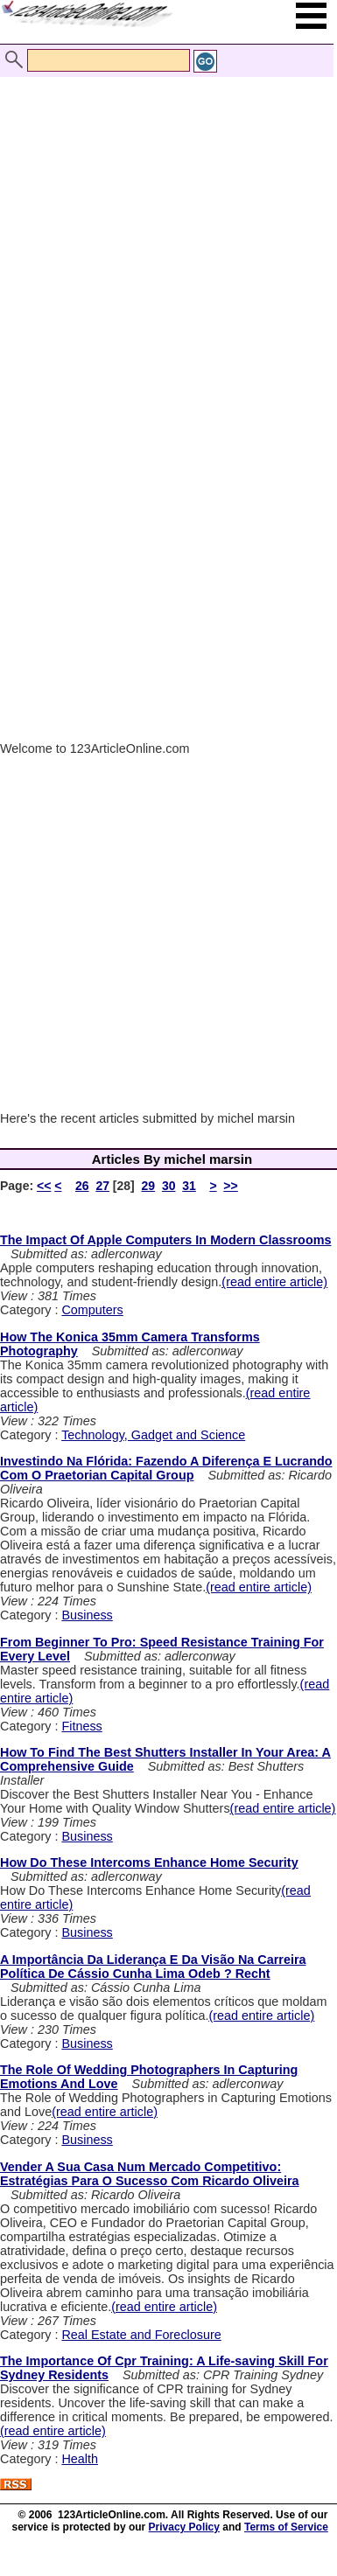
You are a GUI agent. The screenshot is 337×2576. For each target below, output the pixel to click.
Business (86, 1615)
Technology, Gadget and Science (153, 1435)
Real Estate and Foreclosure (141, 2335)
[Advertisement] (164, 228)
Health (79, 2459)
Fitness (81, 1726)
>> (230, 1186)
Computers (92, 1310)
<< (44, 1186)
